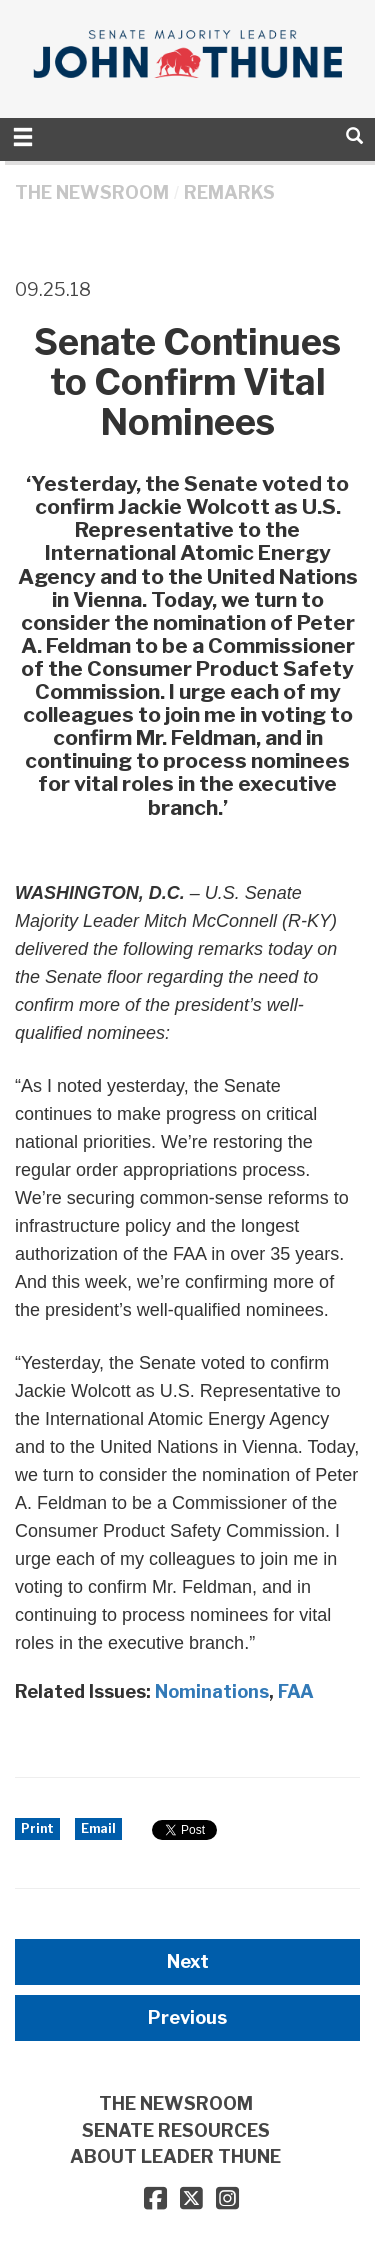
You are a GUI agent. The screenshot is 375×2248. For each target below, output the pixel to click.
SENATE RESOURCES (176, 2130)
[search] (354, 135)
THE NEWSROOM (92, 192)
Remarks (229, 192)
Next (188, 1961)
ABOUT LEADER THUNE (175, 2156)
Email (98, 1828)
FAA (296, 1691)
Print (37, 1828)
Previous (187, 2017)
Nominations (212, 1691)
